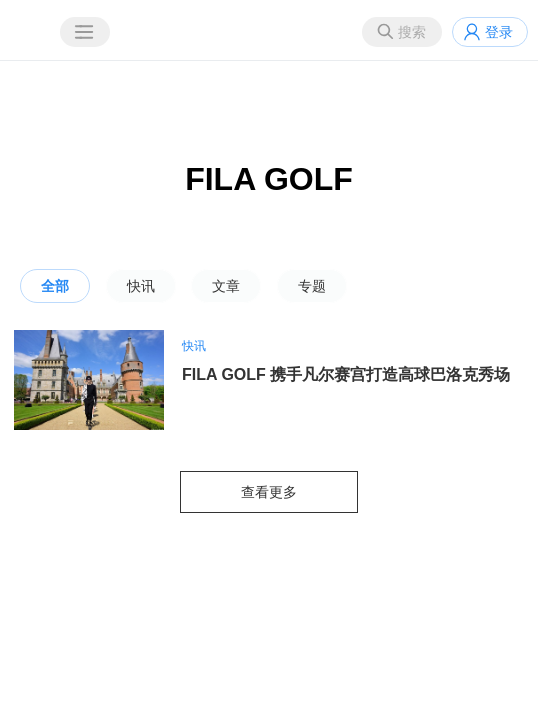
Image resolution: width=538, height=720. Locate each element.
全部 (55, 286)
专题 (312, 286)
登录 (499, 32)
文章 (226, 286)
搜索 (412, 32)
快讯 (141, 286)
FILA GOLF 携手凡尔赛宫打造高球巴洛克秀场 (346, 374)
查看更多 (269, 492)
